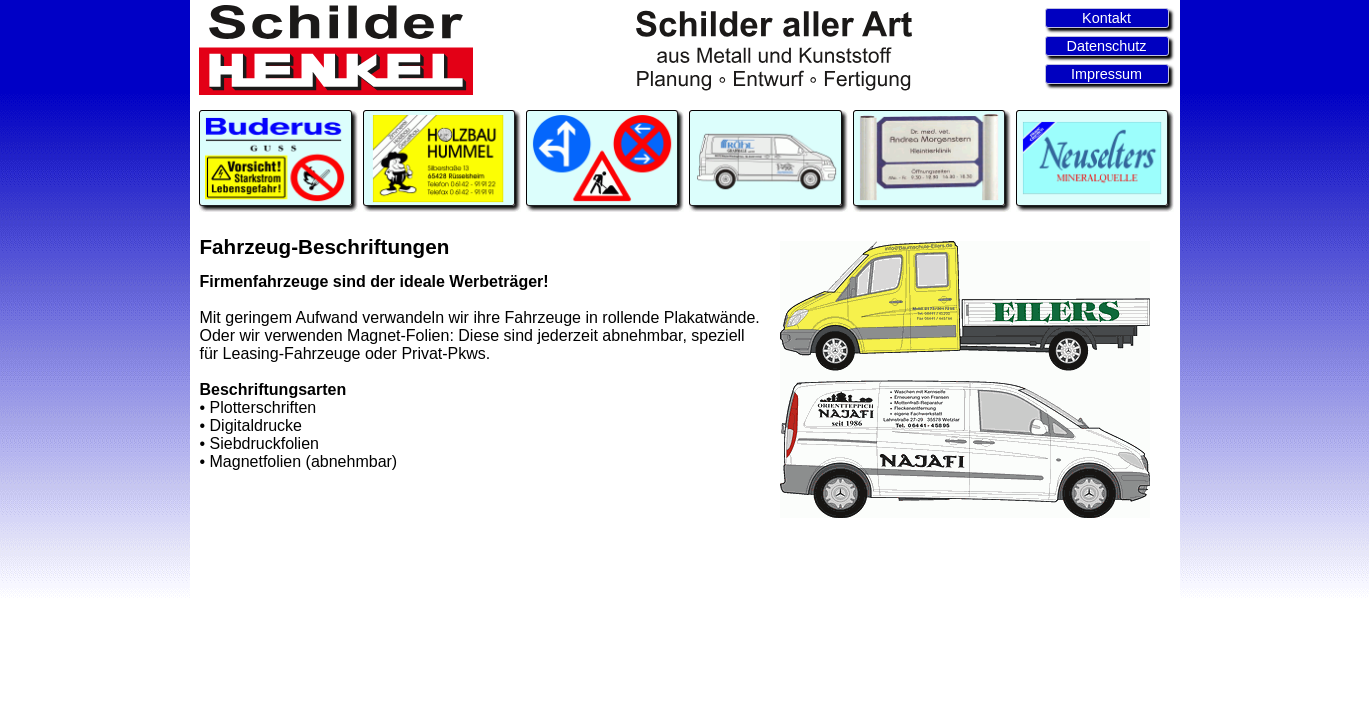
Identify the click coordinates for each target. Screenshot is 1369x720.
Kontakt (1106, 18)
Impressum (1106, 74)
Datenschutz (1107, 46)
